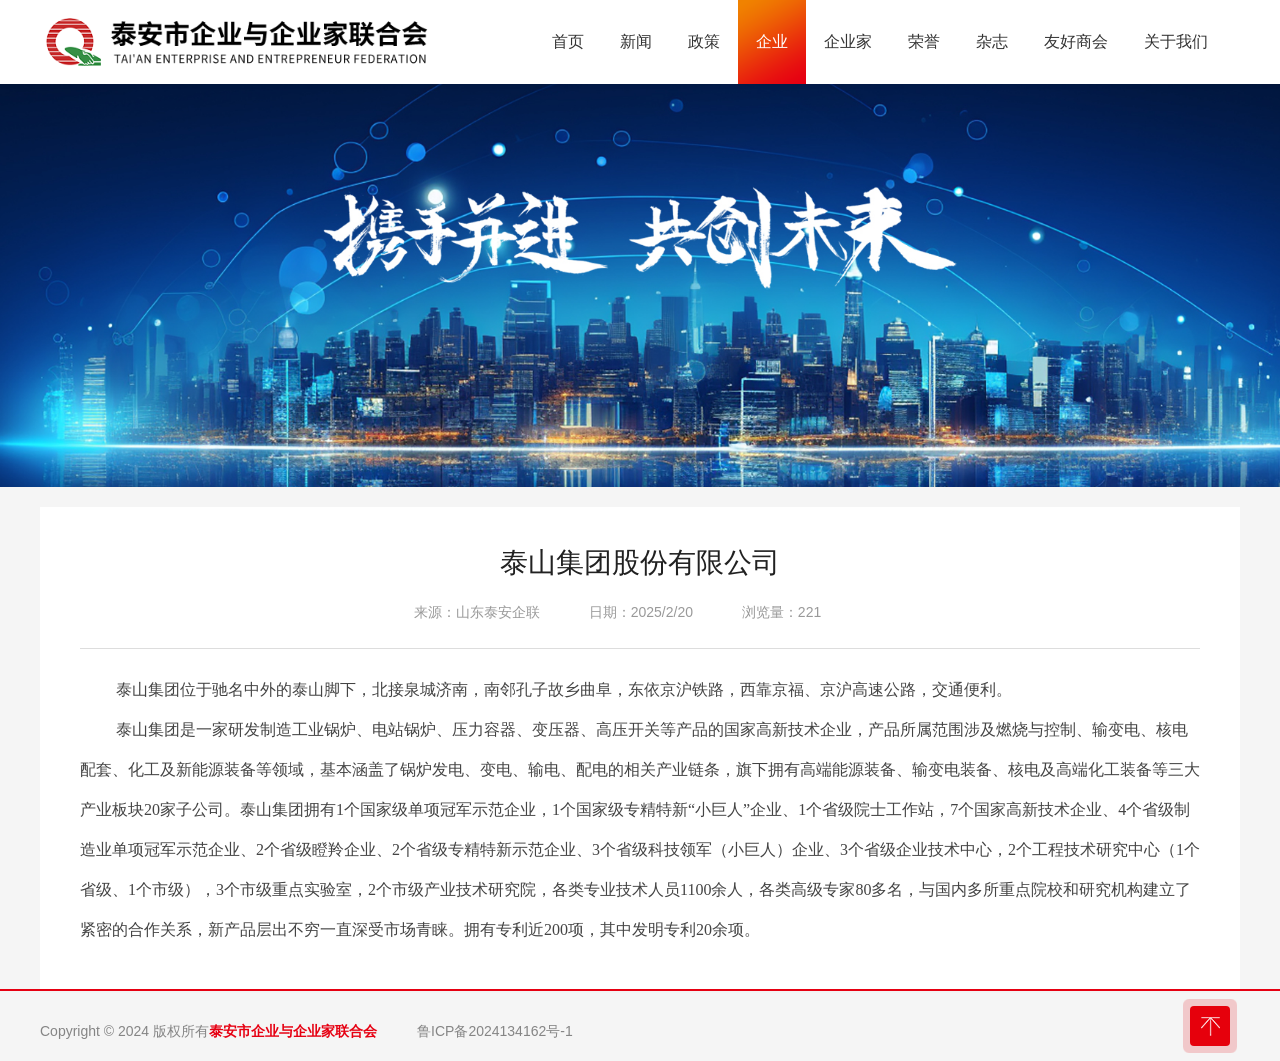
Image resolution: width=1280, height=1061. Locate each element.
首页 (568, 41)
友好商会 (1076, 41)
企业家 (848, 41)
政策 (704, 41)
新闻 (636, 41)
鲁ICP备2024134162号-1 (495, 1031)
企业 (772, 41)
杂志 (992, 41)
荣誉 (924, 41)
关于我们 (1176, 41)
